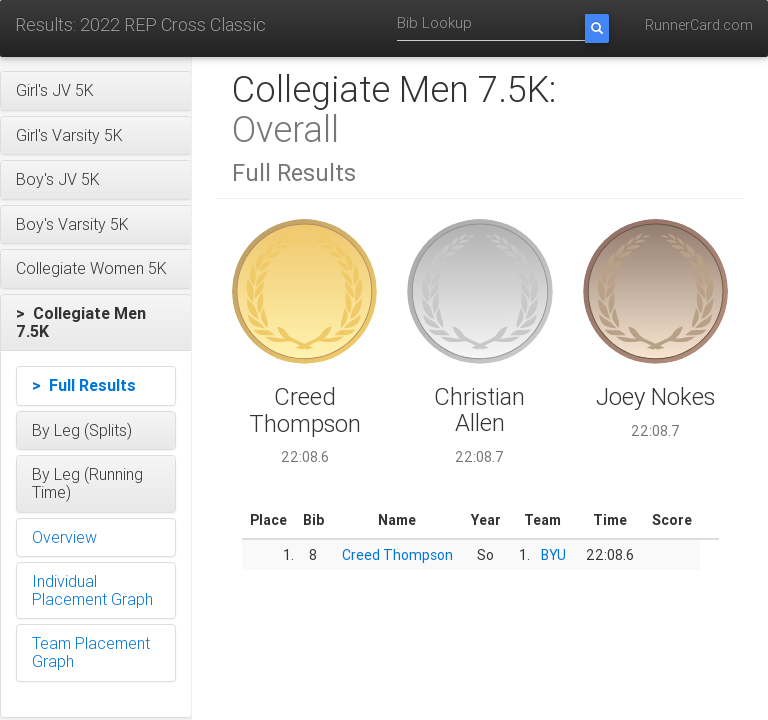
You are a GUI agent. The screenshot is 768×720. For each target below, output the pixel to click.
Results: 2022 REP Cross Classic (140, 24)
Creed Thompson (397, 555)
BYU (553, 555)
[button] (96, 91)
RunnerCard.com (699, 25)
